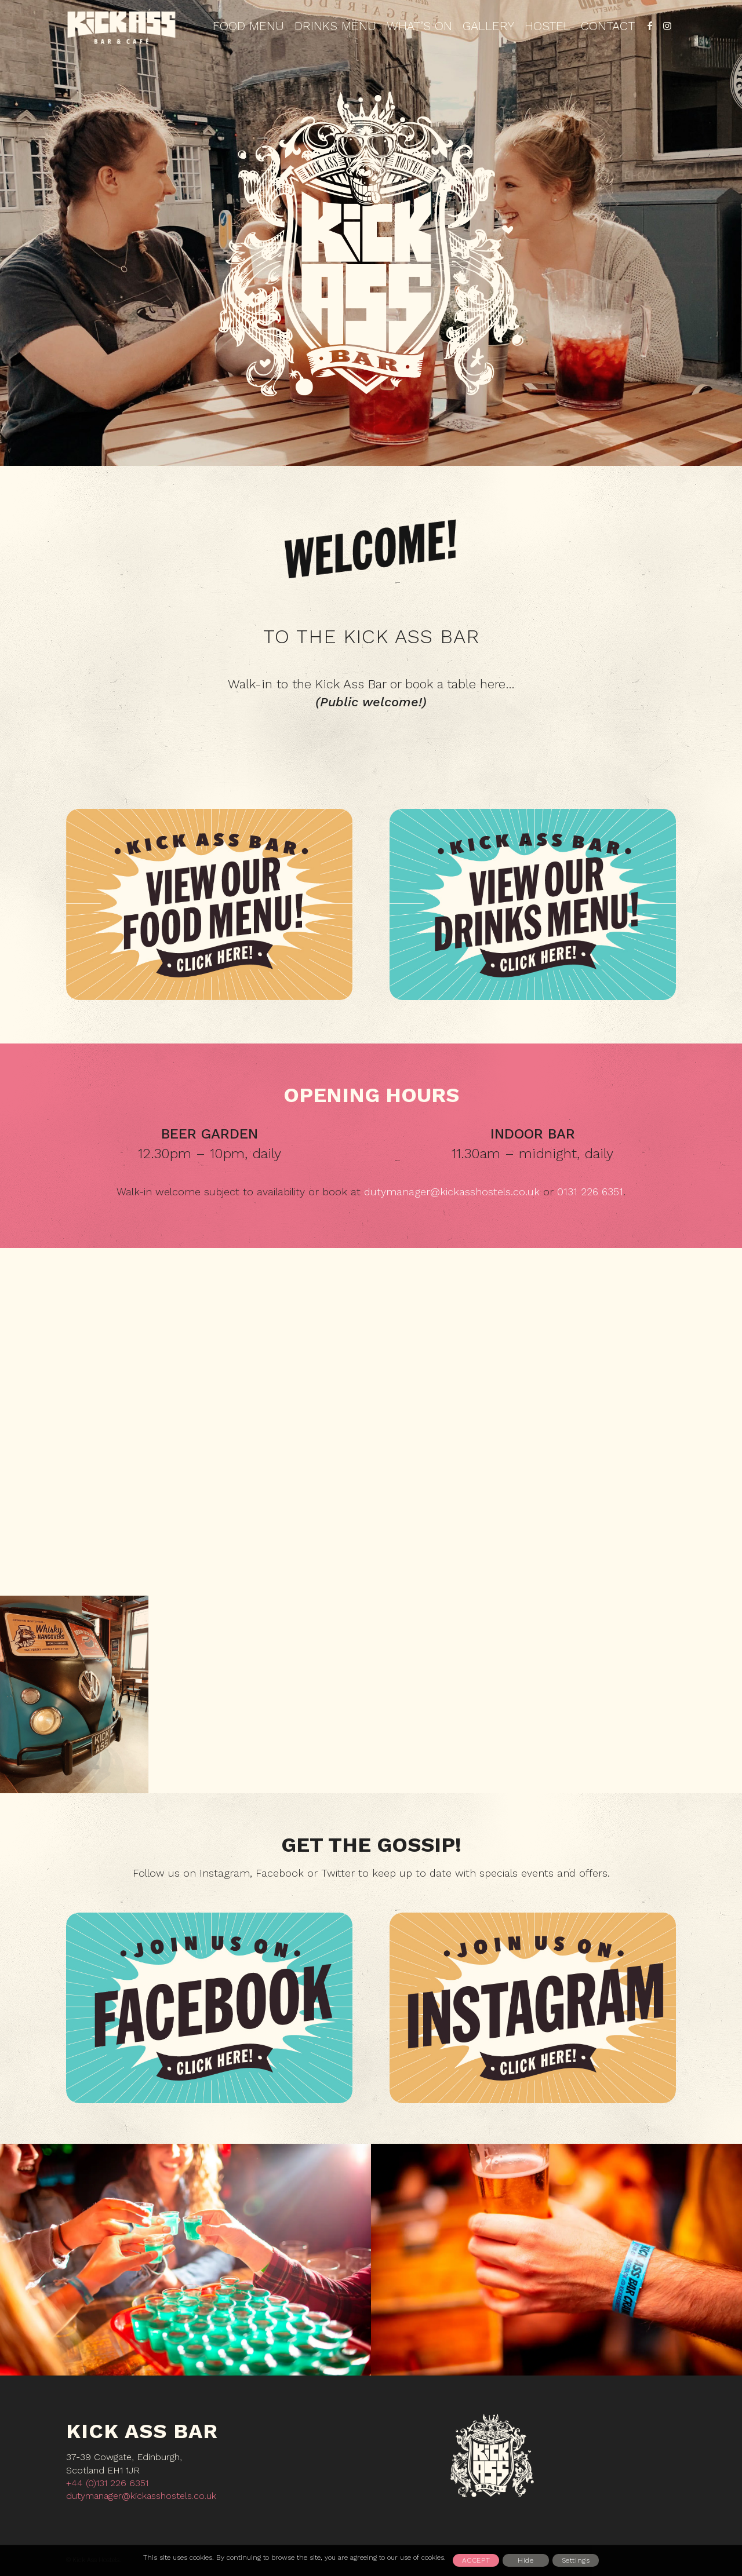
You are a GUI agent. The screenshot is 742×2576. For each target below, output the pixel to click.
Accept (476, 2560)
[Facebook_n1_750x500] (209, 2008)
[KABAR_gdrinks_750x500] (533, 904)
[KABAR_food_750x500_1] (209, 904)
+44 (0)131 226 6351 (107, 2483)
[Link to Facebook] (650, 25)
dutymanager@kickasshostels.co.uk (452, 1191)
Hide (525, 2560)
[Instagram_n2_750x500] (533, 2008)
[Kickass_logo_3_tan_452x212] (121, 26)
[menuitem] (248, 26)
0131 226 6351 (590, 1191)
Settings (576, 2560)
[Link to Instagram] (667, 25)
